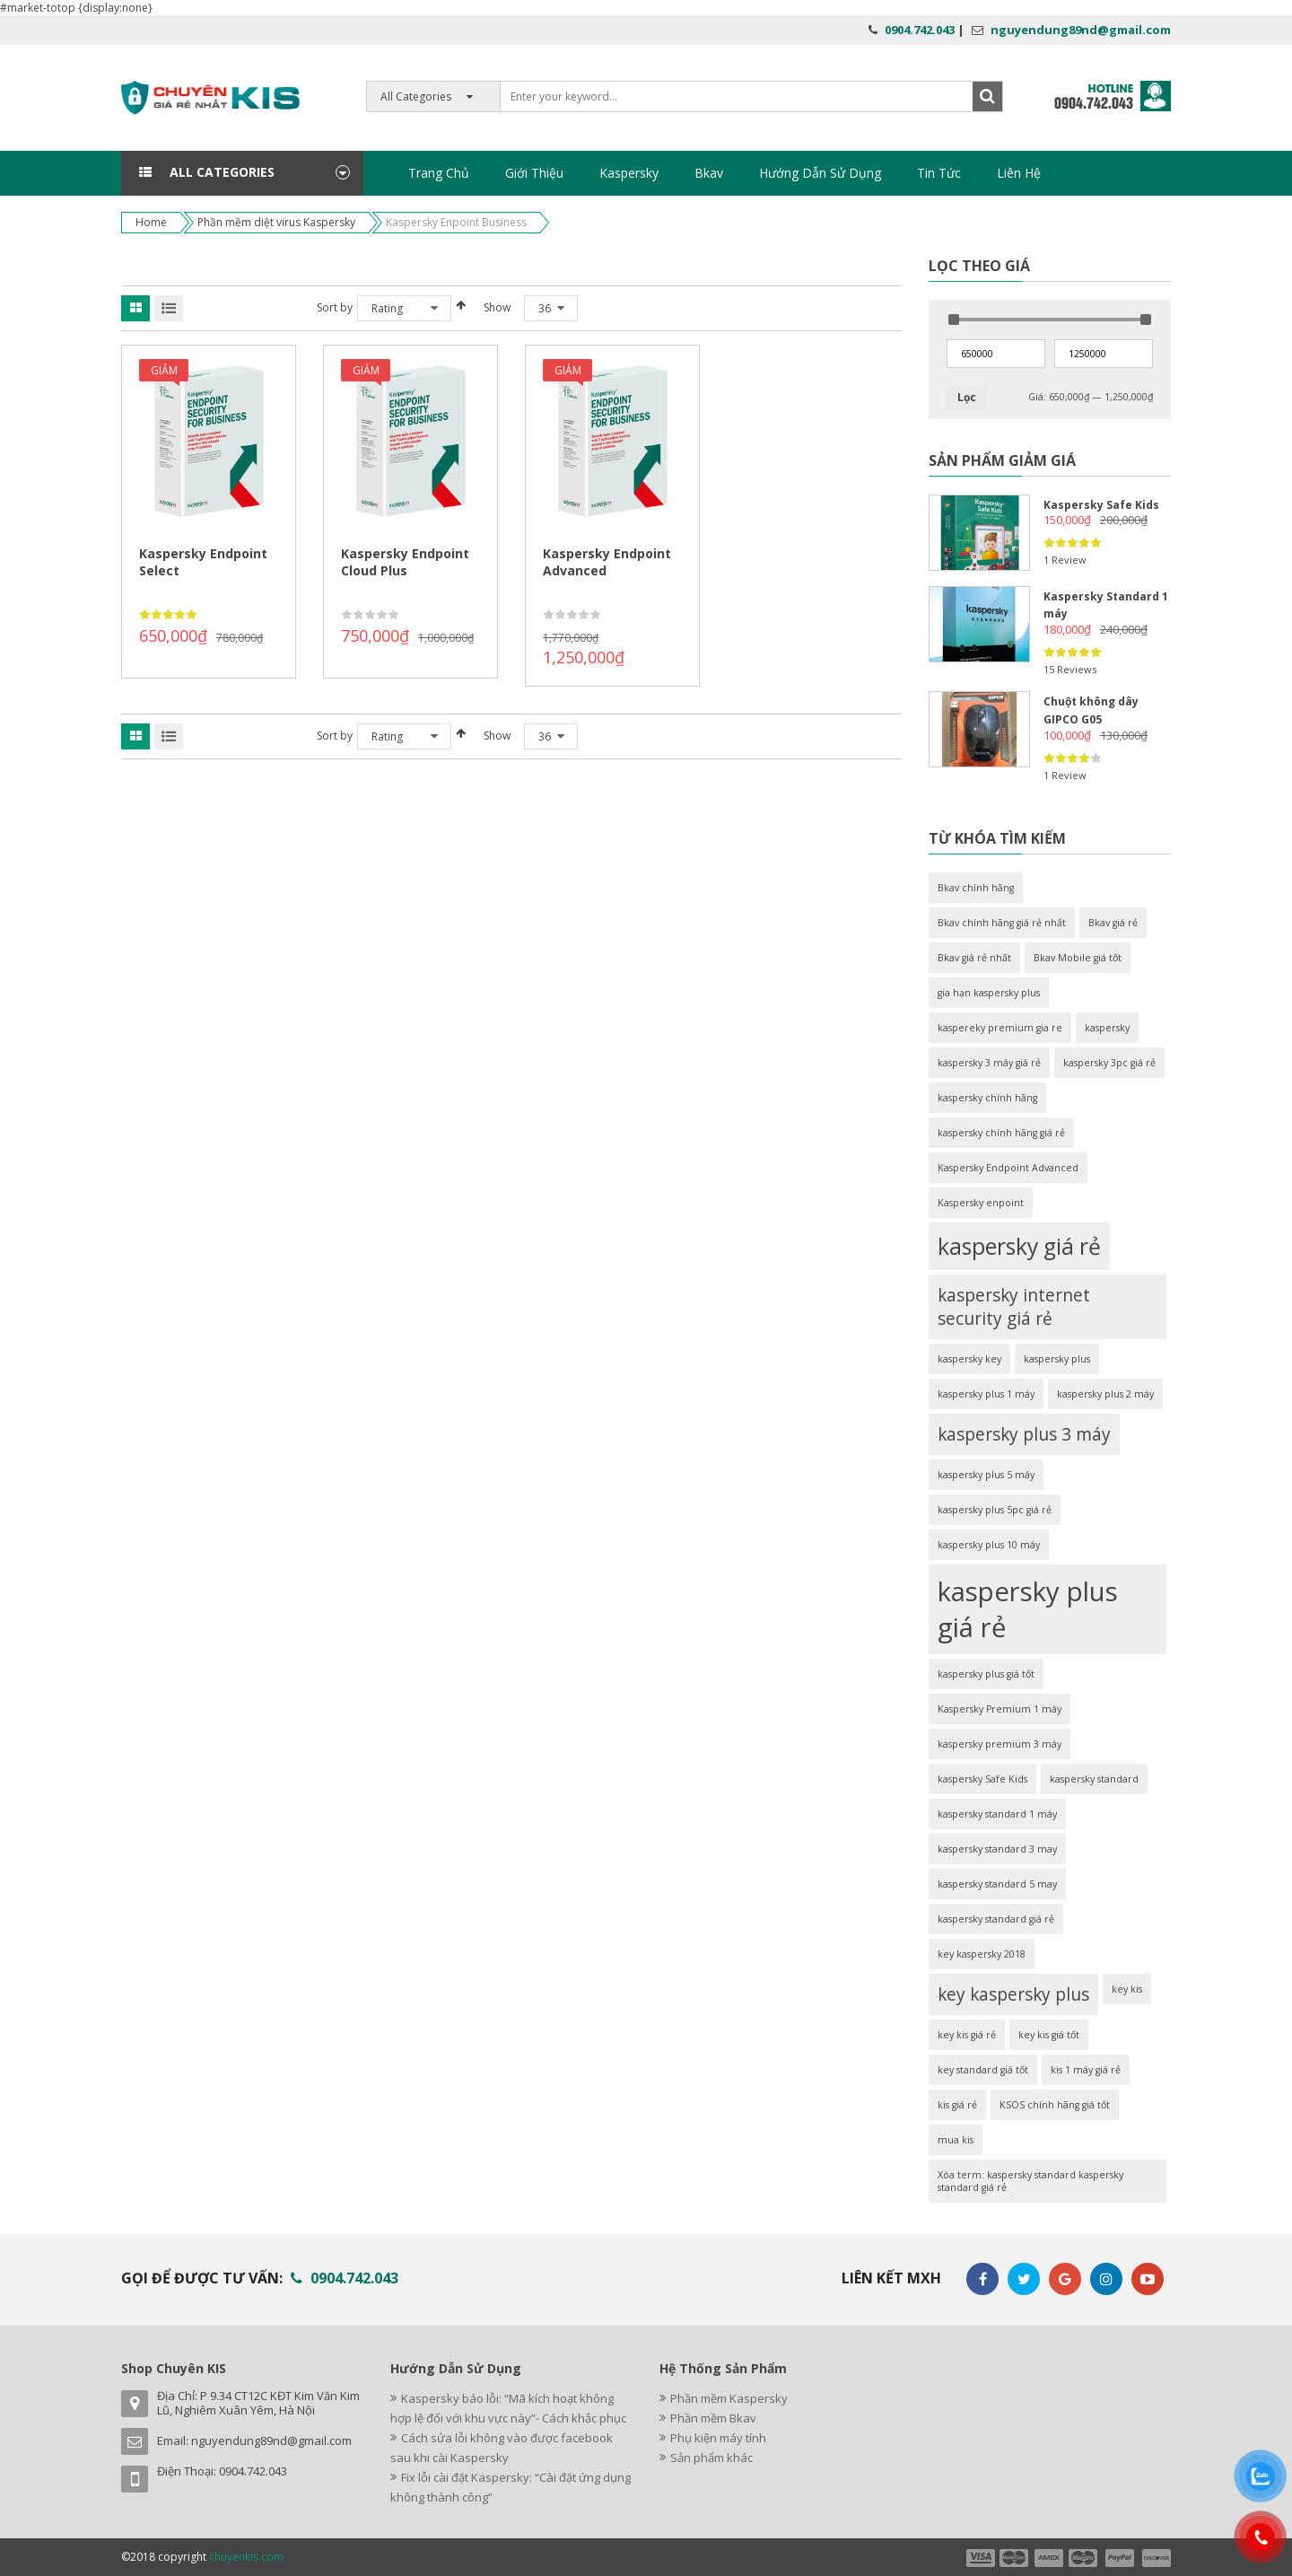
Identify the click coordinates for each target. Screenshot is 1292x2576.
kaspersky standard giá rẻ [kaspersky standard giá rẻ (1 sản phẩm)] (996, 1919)
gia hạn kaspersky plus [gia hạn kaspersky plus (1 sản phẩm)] (989, 992)
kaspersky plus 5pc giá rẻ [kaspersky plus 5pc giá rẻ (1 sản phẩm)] (995, 1509)
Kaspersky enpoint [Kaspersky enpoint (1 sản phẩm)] (981, 1202)
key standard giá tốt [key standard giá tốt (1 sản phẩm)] (983, 2069)
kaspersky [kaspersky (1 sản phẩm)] (1107, 1027)
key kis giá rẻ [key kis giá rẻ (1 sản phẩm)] (967, 2034)
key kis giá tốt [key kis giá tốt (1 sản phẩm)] (1048, 2034)
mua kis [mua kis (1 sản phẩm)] (955, 2140)
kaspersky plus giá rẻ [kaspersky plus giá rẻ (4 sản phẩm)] (1028, 1609)
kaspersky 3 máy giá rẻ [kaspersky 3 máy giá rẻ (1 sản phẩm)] (989, 1062)
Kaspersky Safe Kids (1101, 505)
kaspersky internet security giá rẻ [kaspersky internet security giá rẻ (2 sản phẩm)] (1014, 1307)
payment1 (980, 2558)
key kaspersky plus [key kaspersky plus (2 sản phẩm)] (1013, 1994)
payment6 (1155, 2558)
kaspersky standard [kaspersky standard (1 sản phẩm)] (1094, 1779)
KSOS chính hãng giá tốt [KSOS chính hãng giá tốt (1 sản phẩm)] (1055, 2104)
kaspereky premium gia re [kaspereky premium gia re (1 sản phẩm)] (1000, 1027)
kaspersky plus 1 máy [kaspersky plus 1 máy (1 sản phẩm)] (986, 1394)
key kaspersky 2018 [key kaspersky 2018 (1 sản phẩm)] (982, 1954)
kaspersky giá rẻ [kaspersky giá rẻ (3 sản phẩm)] (1019, 1246)
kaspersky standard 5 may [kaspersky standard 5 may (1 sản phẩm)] (997, 1884)
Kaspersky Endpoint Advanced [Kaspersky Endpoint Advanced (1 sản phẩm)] (1008, 1167)
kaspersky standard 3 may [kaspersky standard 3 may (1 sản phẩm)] (997, 1849)
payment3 (1050, 2558)
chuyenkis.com (246, 2556)
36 (544, 308)
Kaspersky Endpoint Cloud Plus (405, 562)
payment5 (1120, 2558)
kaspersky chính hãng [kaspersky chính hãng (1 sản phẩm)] (987, 1097)
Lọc (966, 397)
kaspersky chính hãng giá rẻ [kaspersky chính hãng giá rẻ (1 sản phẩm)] (1001, 1132)
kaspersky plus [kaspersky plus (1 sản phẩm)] (1057, 1359)
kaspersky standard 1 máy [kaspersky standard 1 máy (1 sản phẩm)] (997, 1814)
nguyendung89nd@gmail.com (1081, 30)
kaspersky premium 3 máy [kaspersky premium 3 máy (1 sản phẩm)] (999, 1744)
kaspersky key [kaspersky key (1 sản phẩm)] (969, 1359)
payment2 (1015, 2558)
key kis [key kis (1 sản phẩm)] (1127, 1989)
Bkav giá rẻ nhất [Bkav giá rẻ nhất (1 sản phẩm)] (974, 957)
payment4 (1085, 2558)
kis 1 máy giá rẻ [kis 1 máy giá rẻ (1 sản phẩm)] (1086, 2069)
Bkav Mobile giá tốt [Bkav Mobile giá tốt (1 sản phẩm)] (1078, 957)
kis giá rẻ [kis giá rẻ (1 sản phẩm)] (957, 2104)
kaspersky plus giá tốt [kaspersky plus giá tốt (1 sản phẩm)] (986, 1674)
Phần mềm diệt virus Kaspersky (276, 222)
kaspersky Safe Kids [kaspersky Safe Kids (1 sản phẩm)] (982, 1779)
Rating (387, 308)
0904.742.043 (920, 30)
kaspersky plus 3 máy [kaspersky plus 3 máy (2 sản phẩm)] (1024, 1434)
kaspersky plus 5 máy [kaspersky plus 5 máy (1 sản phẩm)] (986, 1474)
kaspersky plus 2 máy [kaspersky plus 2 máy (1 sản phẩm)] (1105, 1394)
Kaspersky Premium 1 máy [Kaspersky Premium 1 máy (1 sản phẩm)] (999, 1709)
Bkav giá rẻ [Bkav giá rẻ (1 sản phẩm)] (1113, 922)
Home (151, 222)
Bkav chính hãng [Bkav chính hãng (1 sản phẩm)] (976, 887)
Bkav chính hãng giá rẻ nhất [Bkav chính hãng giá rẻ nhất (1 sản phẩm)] (1002, 922)
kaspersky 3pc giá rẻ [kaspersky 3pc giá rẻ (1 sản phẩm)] (1109, 1062)
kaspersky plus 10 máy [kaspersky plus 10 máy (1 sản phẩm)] (989, 1544)
